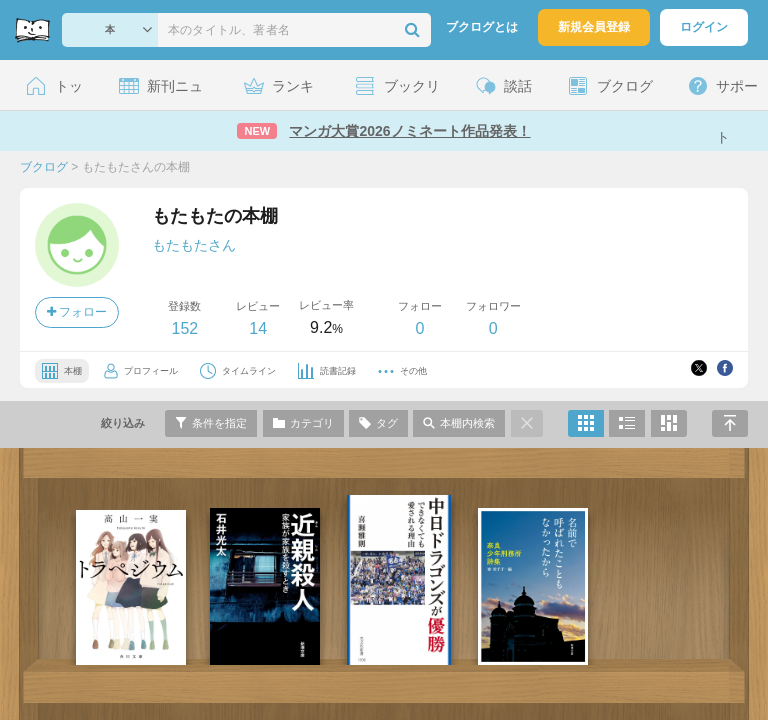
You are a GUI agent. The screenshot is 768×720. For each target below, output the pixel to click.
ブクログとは (482, 27)
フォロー (77, 312)
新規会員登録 (594, 27)
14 (258, 328)
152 (184, 328)
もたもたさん (194, 245)
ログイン (704, 27)
